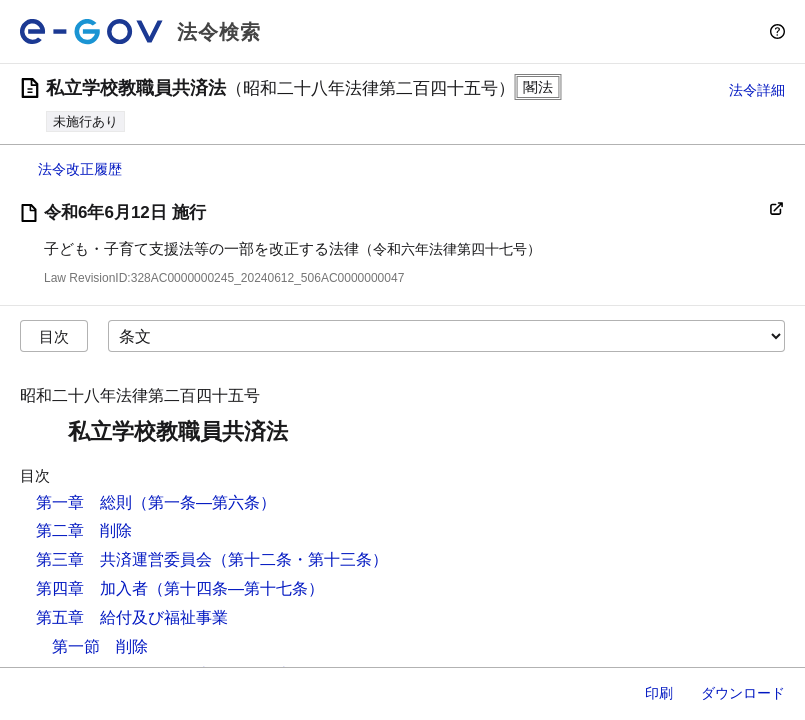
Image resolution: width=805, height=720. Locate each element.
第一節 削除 (100, 646)
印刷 (659, 693)
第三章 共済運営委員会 (124, 559)
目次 (54, 336)
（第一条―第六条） (204, 502)
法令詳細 (757, 90)
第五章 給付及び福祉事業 (132, 617)
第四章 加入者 (92, 588)
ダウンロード (743, 693)
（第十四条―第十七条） (236, 588)
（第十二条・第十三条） (300, 559)
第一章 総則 (84, 502)
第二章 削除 (84, 530)
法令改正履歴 (80, 169)
